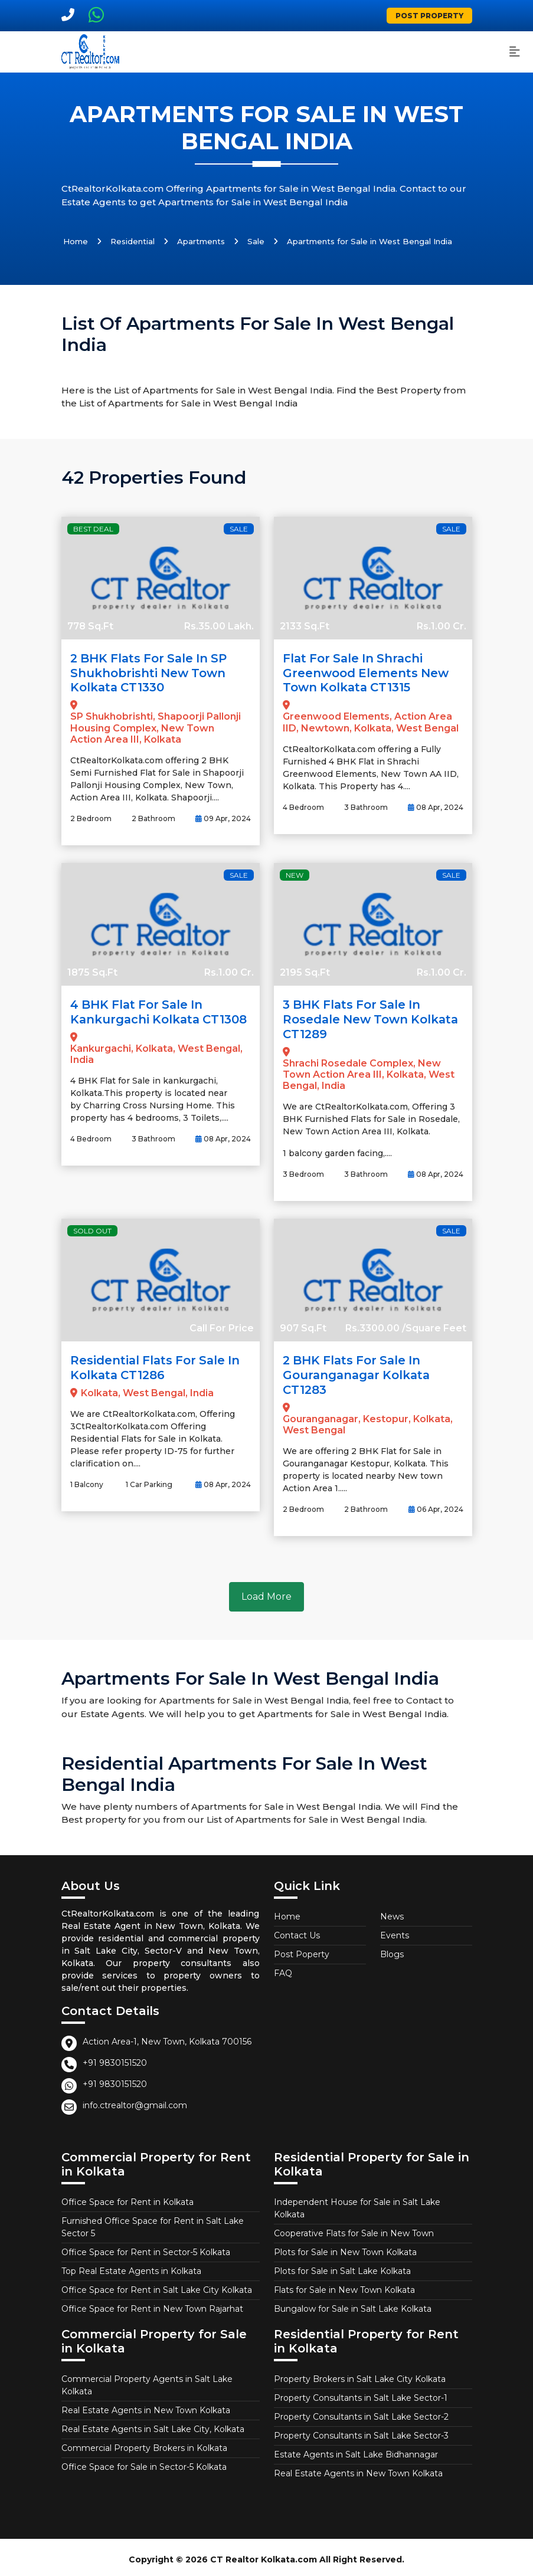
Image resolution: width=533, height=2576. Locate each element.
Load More (266, 1592)
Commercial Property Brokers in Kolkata (144, 2443)
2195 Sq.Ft (305, 970)
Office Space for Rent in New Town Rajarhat (152, 2304)
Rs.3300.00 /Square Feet (405, 1325)
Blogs (392, 1949)
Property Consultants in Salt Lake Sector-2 (361, 2412)
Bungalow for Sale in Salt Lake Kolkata (352, 2304)
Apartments (201, 241)
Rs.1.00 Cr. (441, 626)
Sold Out (92, 1227)
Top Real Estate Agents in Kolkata (131, 2266)
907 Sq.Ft (303, 1325)
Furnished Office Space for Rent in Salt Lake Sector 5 (152, 2222)
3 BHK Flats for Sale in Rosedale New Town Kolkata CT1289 (372, 1017)
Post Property (429, 15)
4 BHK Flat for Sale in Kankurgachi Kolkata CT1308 (160, 1010)
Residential (132, 241)
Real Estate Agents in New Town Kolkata (145, 2405)
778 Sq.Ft (90, 626)
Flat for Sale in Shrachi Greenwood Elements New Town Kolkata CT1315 (366, 672)
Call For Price (221, 1325)
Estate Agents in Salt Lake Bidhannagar (356, 2449)
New (294, 873)
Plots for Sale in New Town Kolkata (345, 2247)
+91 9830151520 (115, 2058)
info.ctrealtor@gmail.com (135, 2100)
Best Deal (93, 528)
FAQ (283, 1968)
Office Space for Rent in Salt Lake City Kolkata (156, 2285)
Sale (255, 241)
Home (75, 241)
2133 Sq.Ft (304, 626)
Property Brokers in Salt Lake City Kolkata (360, 2374)
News (392, 1911)
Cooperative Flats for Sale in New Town (354, 2228)
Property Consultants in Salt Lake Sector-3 (361, 2431)
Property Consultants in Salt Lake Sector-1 (360, 2393)
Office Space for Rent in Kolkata (127, 2197)
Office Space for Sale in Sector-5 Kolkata (144, 2462)
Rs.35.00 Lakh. (219, 626)
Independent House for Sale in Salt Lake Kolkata (357, 2203)
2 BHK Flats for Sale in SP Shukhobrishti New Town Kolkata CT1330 (151, 672)
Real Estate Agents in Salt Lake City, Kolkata (152, 2424)
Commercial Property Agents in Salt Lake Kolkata (147, 2380)
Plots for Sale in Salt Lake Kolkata (342, 2266)
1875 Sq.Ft (92, 970)
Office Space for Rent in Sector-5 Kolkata (145, 2247)
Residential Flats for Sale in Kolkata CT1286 (157, 1364)
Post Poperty (301, 1949)
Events (394, 1930)
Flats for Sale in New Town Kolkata (344, 2285)
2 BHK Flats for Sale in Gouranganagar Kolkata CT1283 (358, 1371)
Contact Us (297, 1930)
